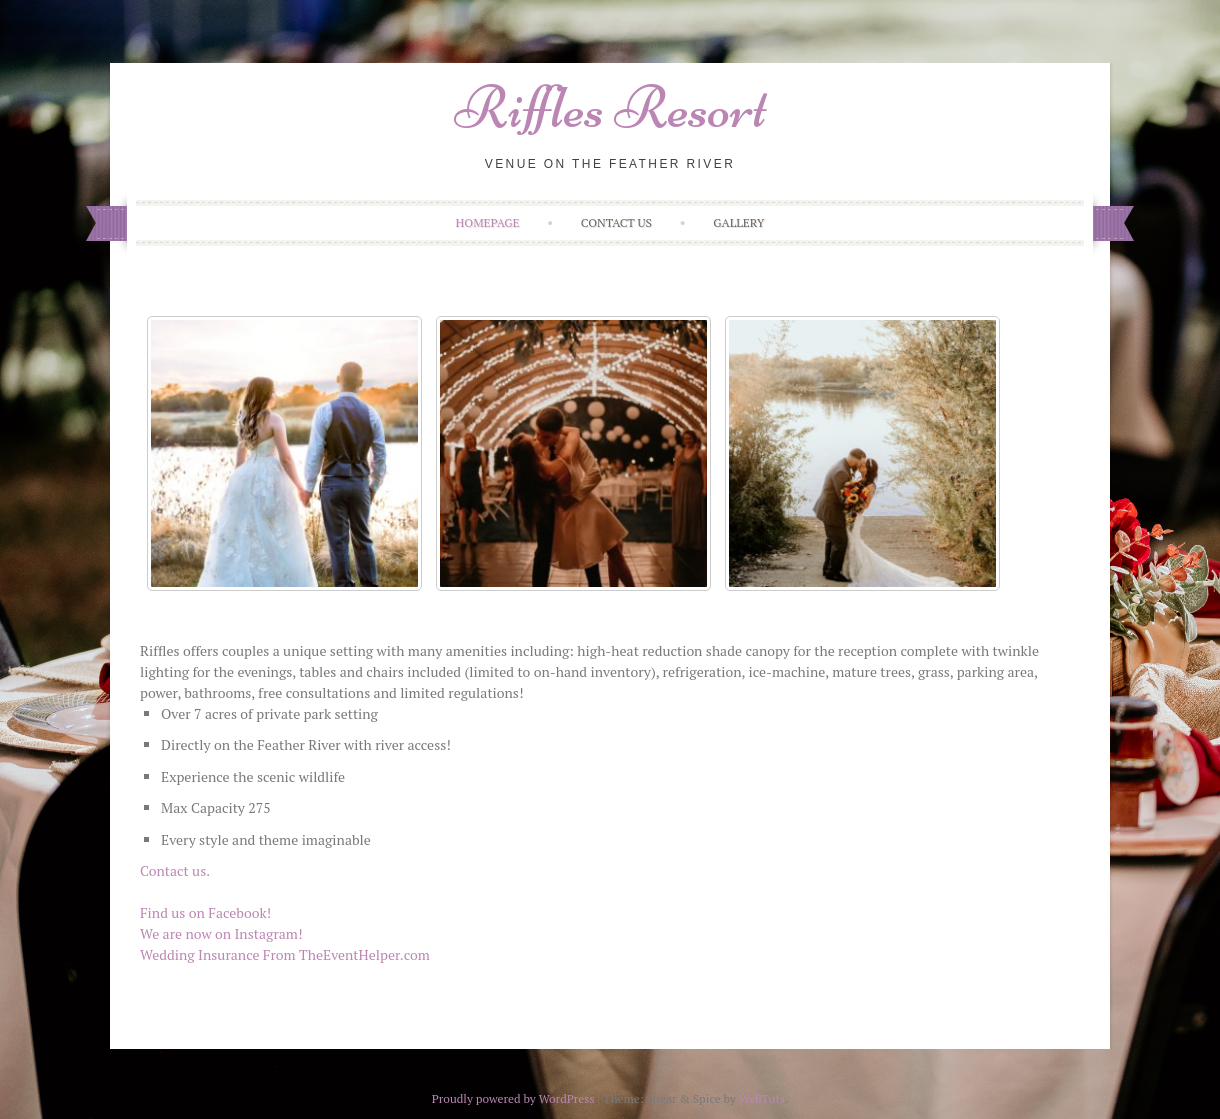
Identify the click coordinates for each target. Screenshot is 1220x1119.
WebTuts (762, 1098)
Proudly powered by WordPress (513, 1098)
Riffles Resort (610, 107)
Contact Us (616, 222)
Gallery (738, 222)
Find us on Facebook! (205, 912)
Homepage (488, 222)
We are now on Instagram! (221, 933)
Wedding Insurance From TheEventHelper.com (285, 954)
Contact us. (175, 870)
